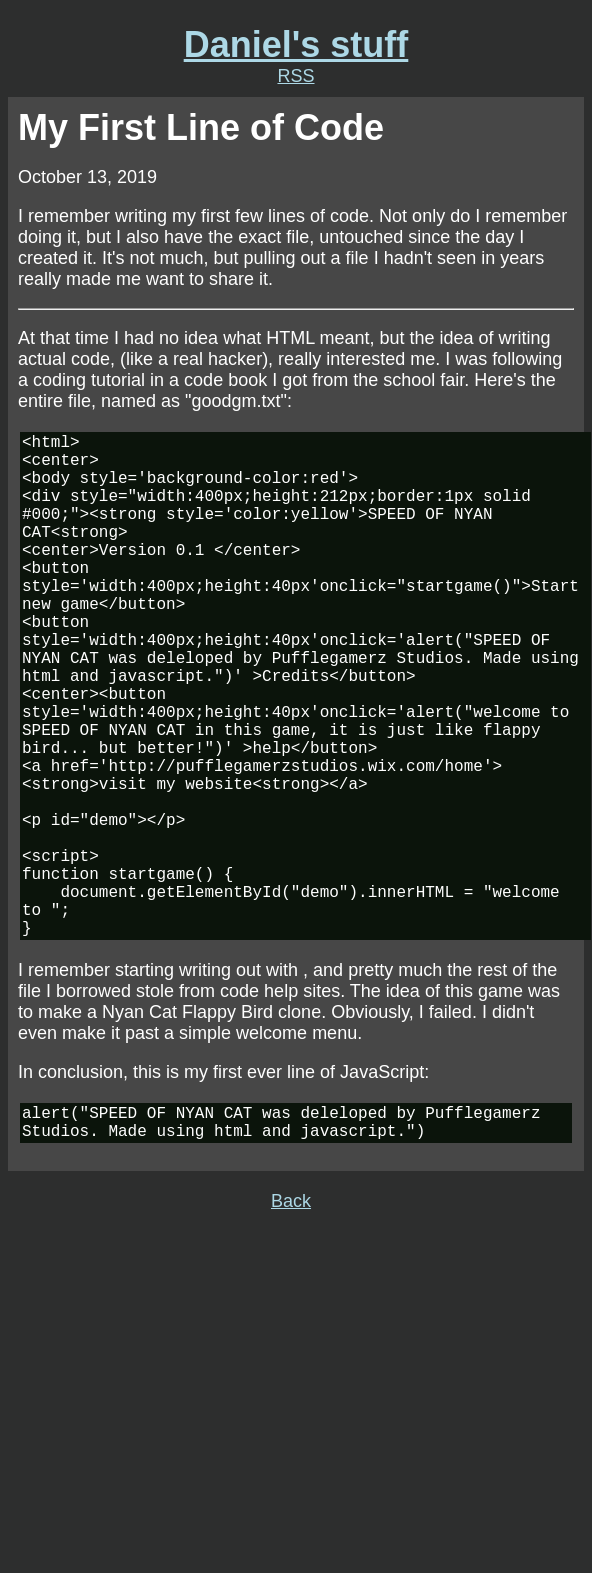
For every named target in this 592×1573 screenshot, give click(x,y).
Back (291, 1321)
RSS (295, 76)
